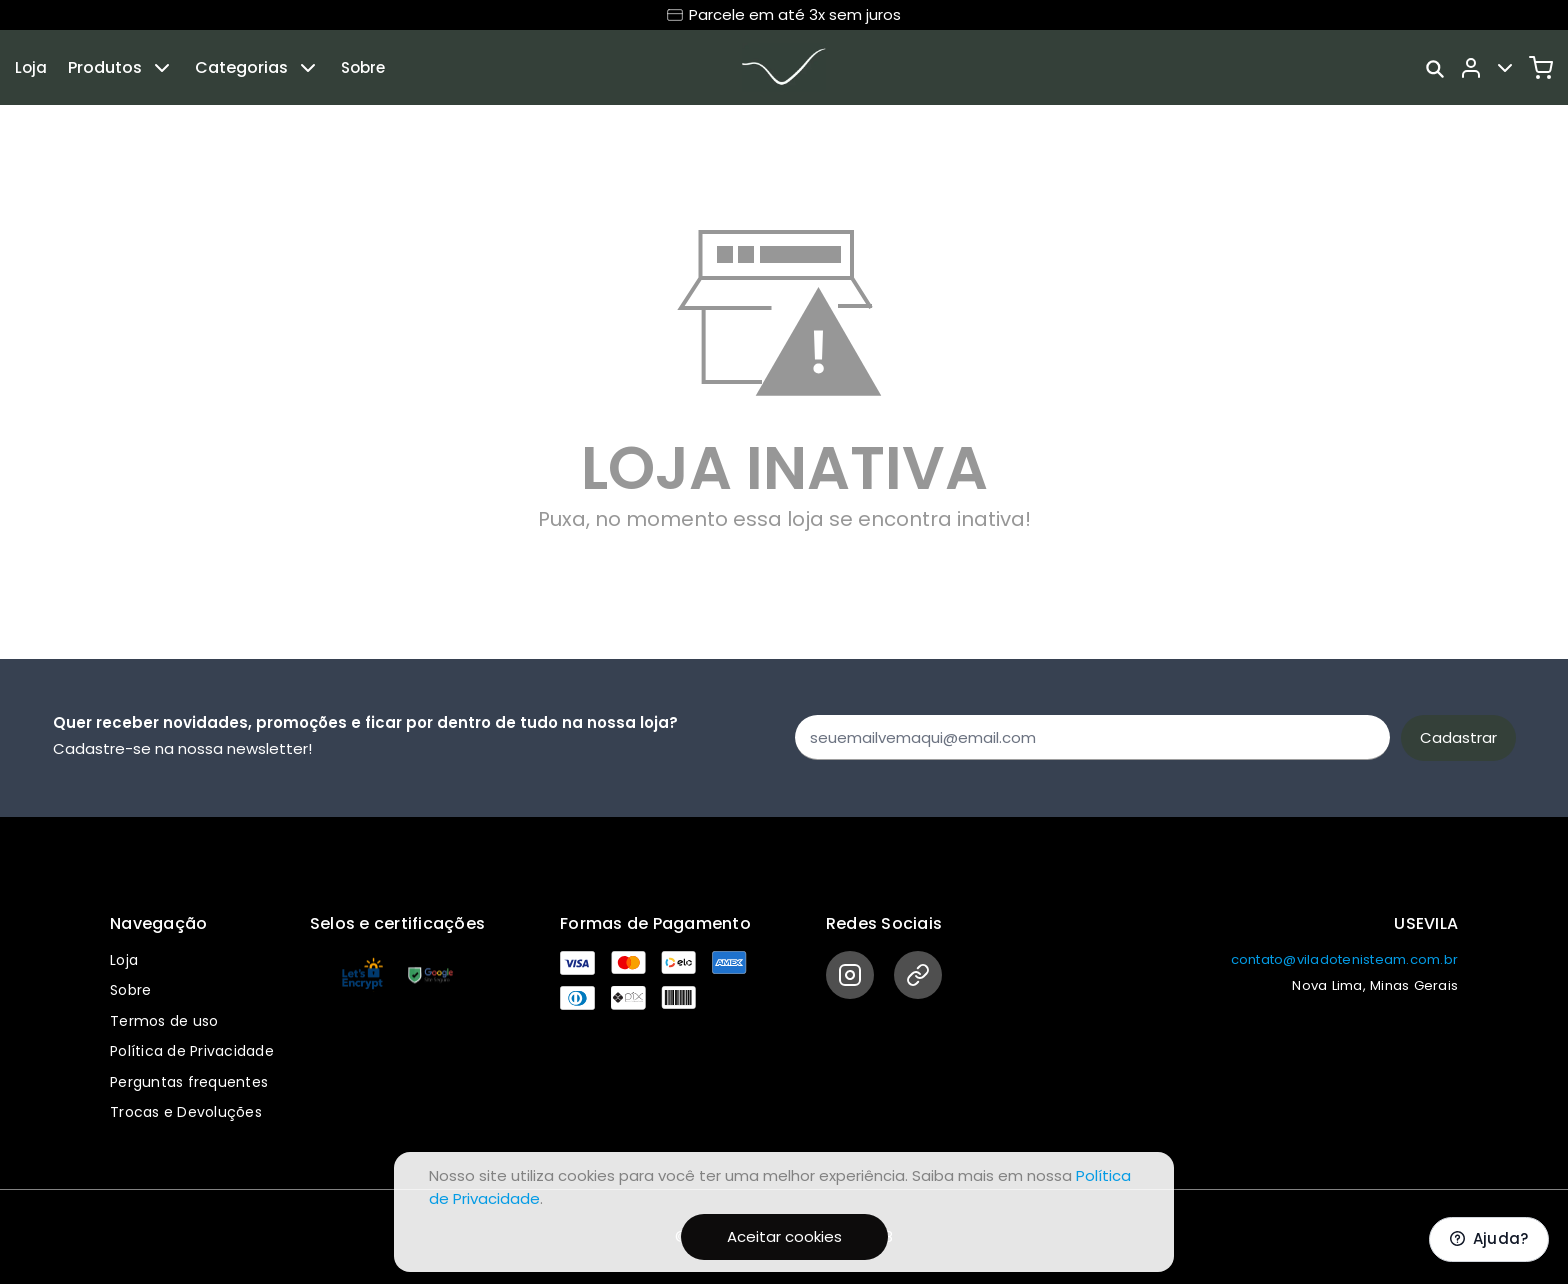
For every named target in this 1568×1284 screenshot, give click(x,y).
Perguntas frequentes (189, 1082)
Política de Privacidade (192, 1051)
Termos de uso (164, 1021)
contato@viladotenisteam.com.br (1345, 959)
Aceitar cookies (784, 1236)
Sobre (363, 67)
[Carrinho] (1541, 68)
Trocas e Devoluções (186, 1112)
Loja (31, 67)
